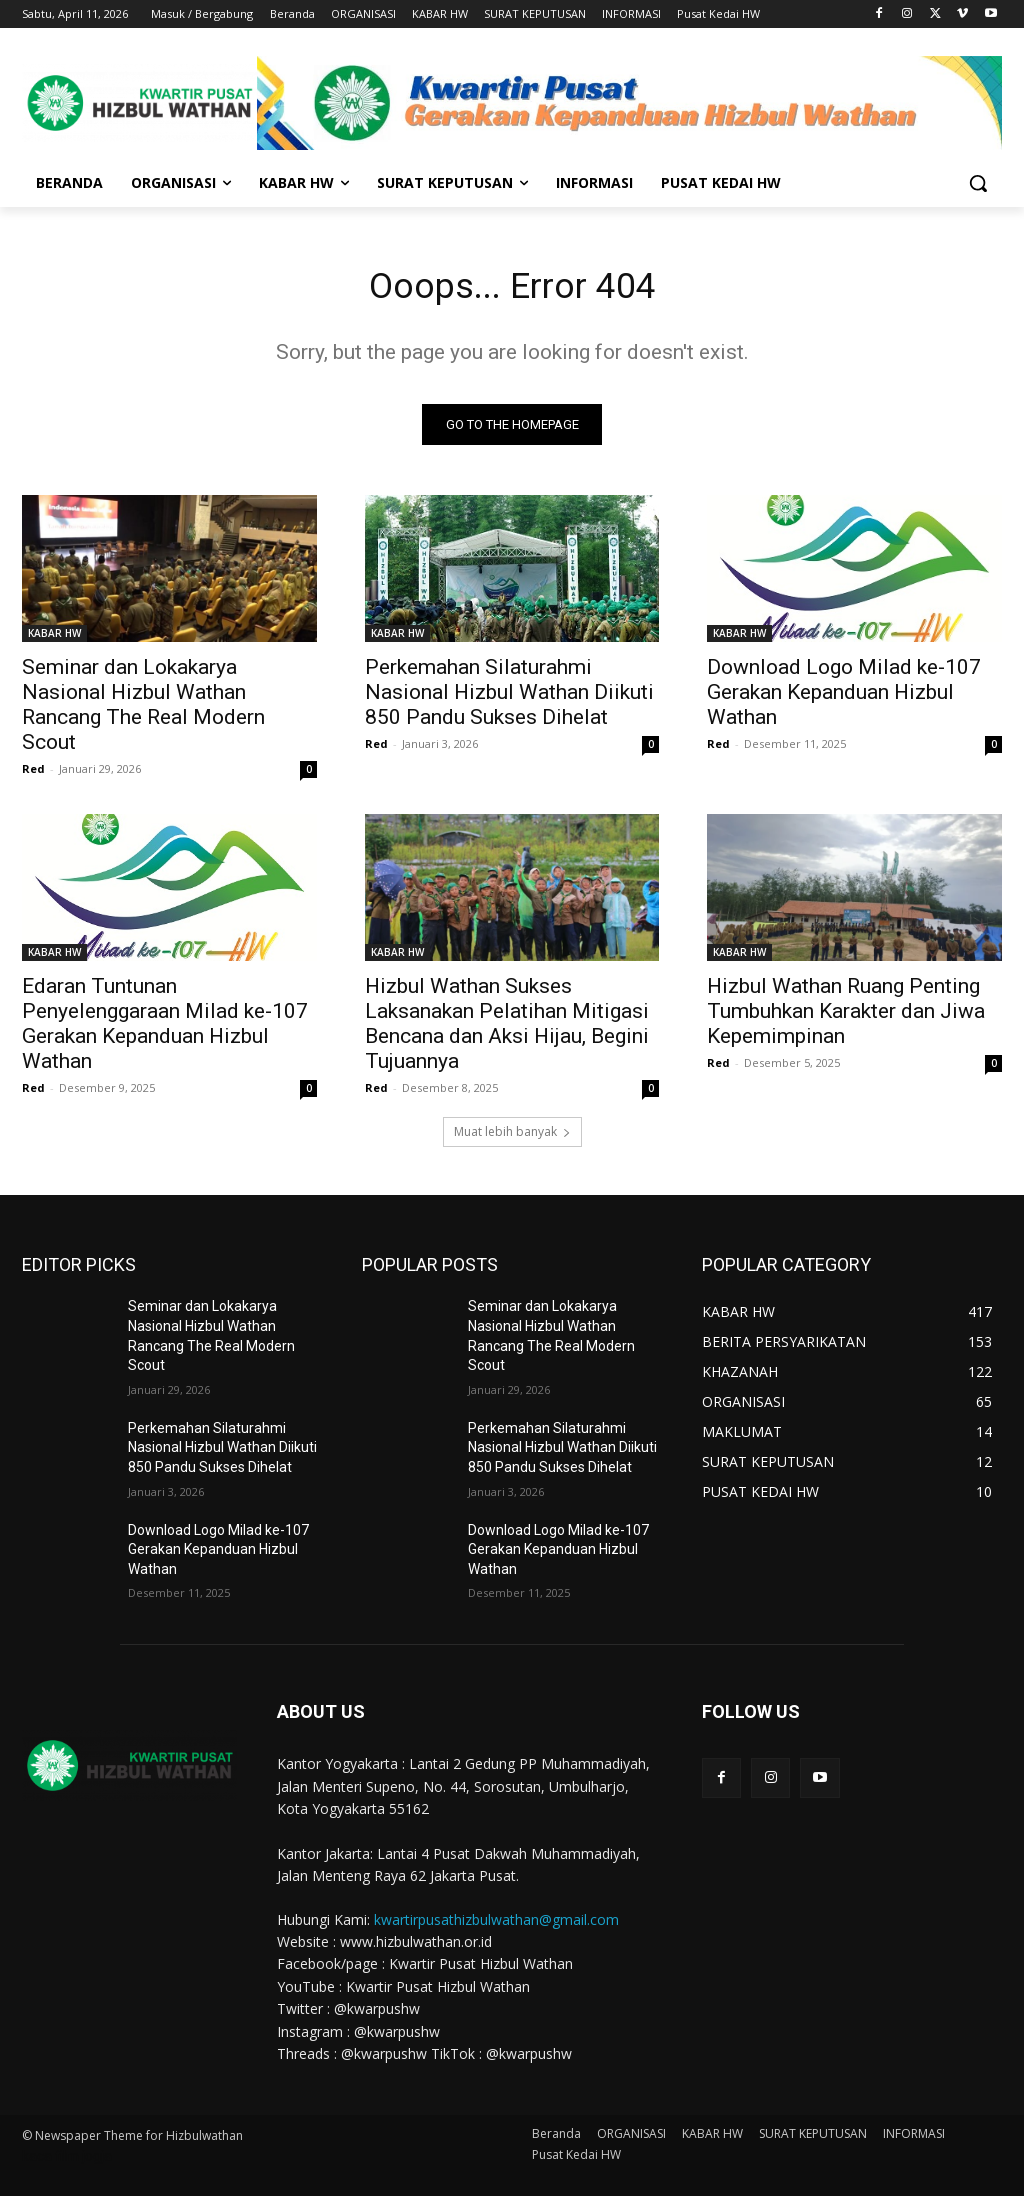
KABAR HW (54, 640)
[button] (978, 183)
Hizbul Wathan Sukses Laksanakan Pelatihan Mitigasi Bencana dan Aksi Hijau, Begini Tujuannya (507, 1030)
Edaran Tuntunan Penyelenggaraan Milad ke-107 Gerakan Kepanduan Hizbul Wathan (165, 1030)
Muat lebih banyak (512, 1138)
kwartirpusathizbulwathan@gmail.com (496, 1925)
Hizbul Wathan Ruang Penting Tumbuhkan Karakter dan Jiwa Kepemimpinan (846, 1018)
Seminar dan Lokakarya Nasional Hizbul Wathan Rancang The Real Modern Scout (143, 711)
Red (33, 775)
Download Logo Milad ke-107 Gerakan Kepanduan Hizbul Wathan (844, 699)
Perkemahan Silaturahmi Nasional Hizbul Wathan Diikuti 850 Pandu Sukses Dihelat (509, 699)
